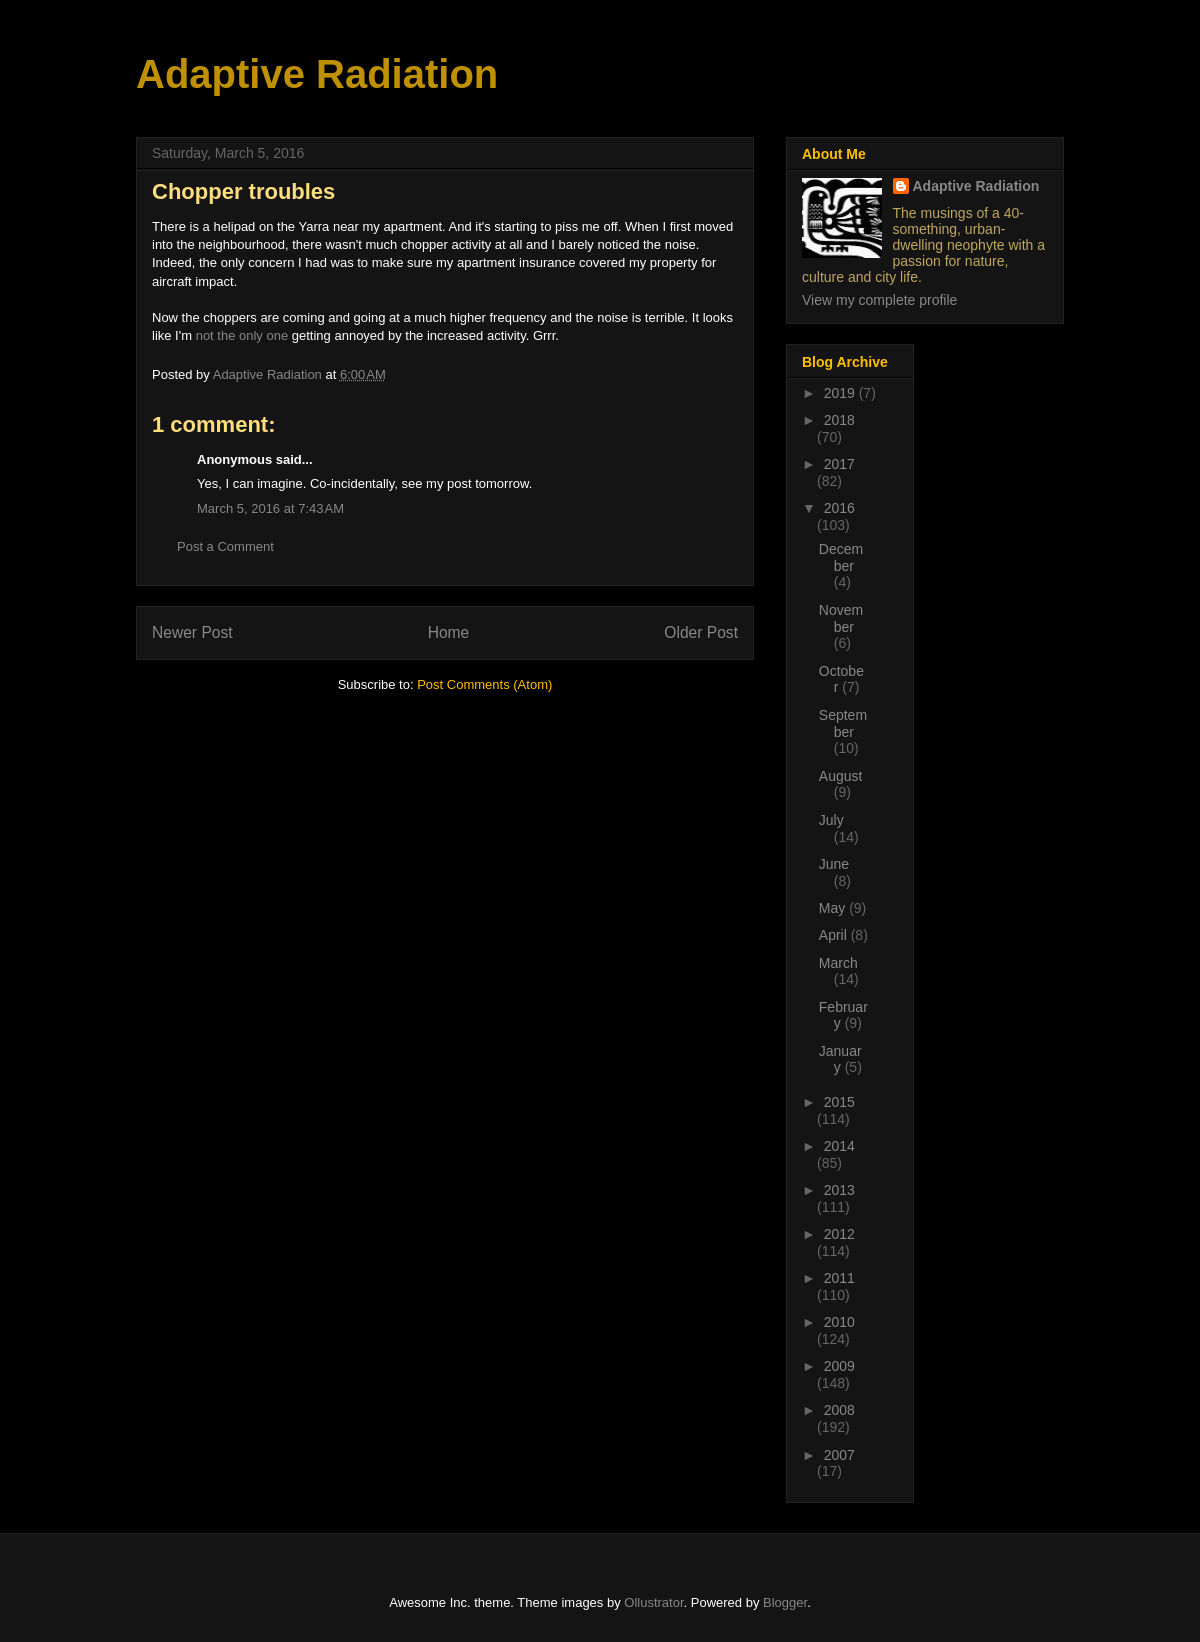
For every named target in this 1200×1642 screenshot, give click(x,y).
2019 (841, 393)
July (831, 820)
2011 (839, 1278)
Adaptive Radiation (317, 74)
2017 (839, 464)
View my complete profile (879, 300)
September (843, 723)
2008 (839, 1410)
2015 (839, 1102)
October (841, 679)
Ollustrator (653, 1602)
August (841, 776)
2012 (839, 1234)
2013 (839, 1190)
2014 (839, 1146)
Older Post (701, 632)
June (834, 864)
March (838, 963)
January (840, 1059)
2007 (839, 1455)
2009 (839, 1366)
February (843, 1015)
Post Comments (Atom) (484, 684)
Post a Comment (225, 546)
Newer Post (192, 632)
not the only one (242, 335)
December (841, 557)
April (835, 935)
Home (449, 632)
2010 (839, 1322)
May (834, 908)
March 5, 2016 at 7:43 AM (270, 508)
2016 (839, 508)
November (841, 618)
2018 (839, 420)
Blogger (785, 1602)
